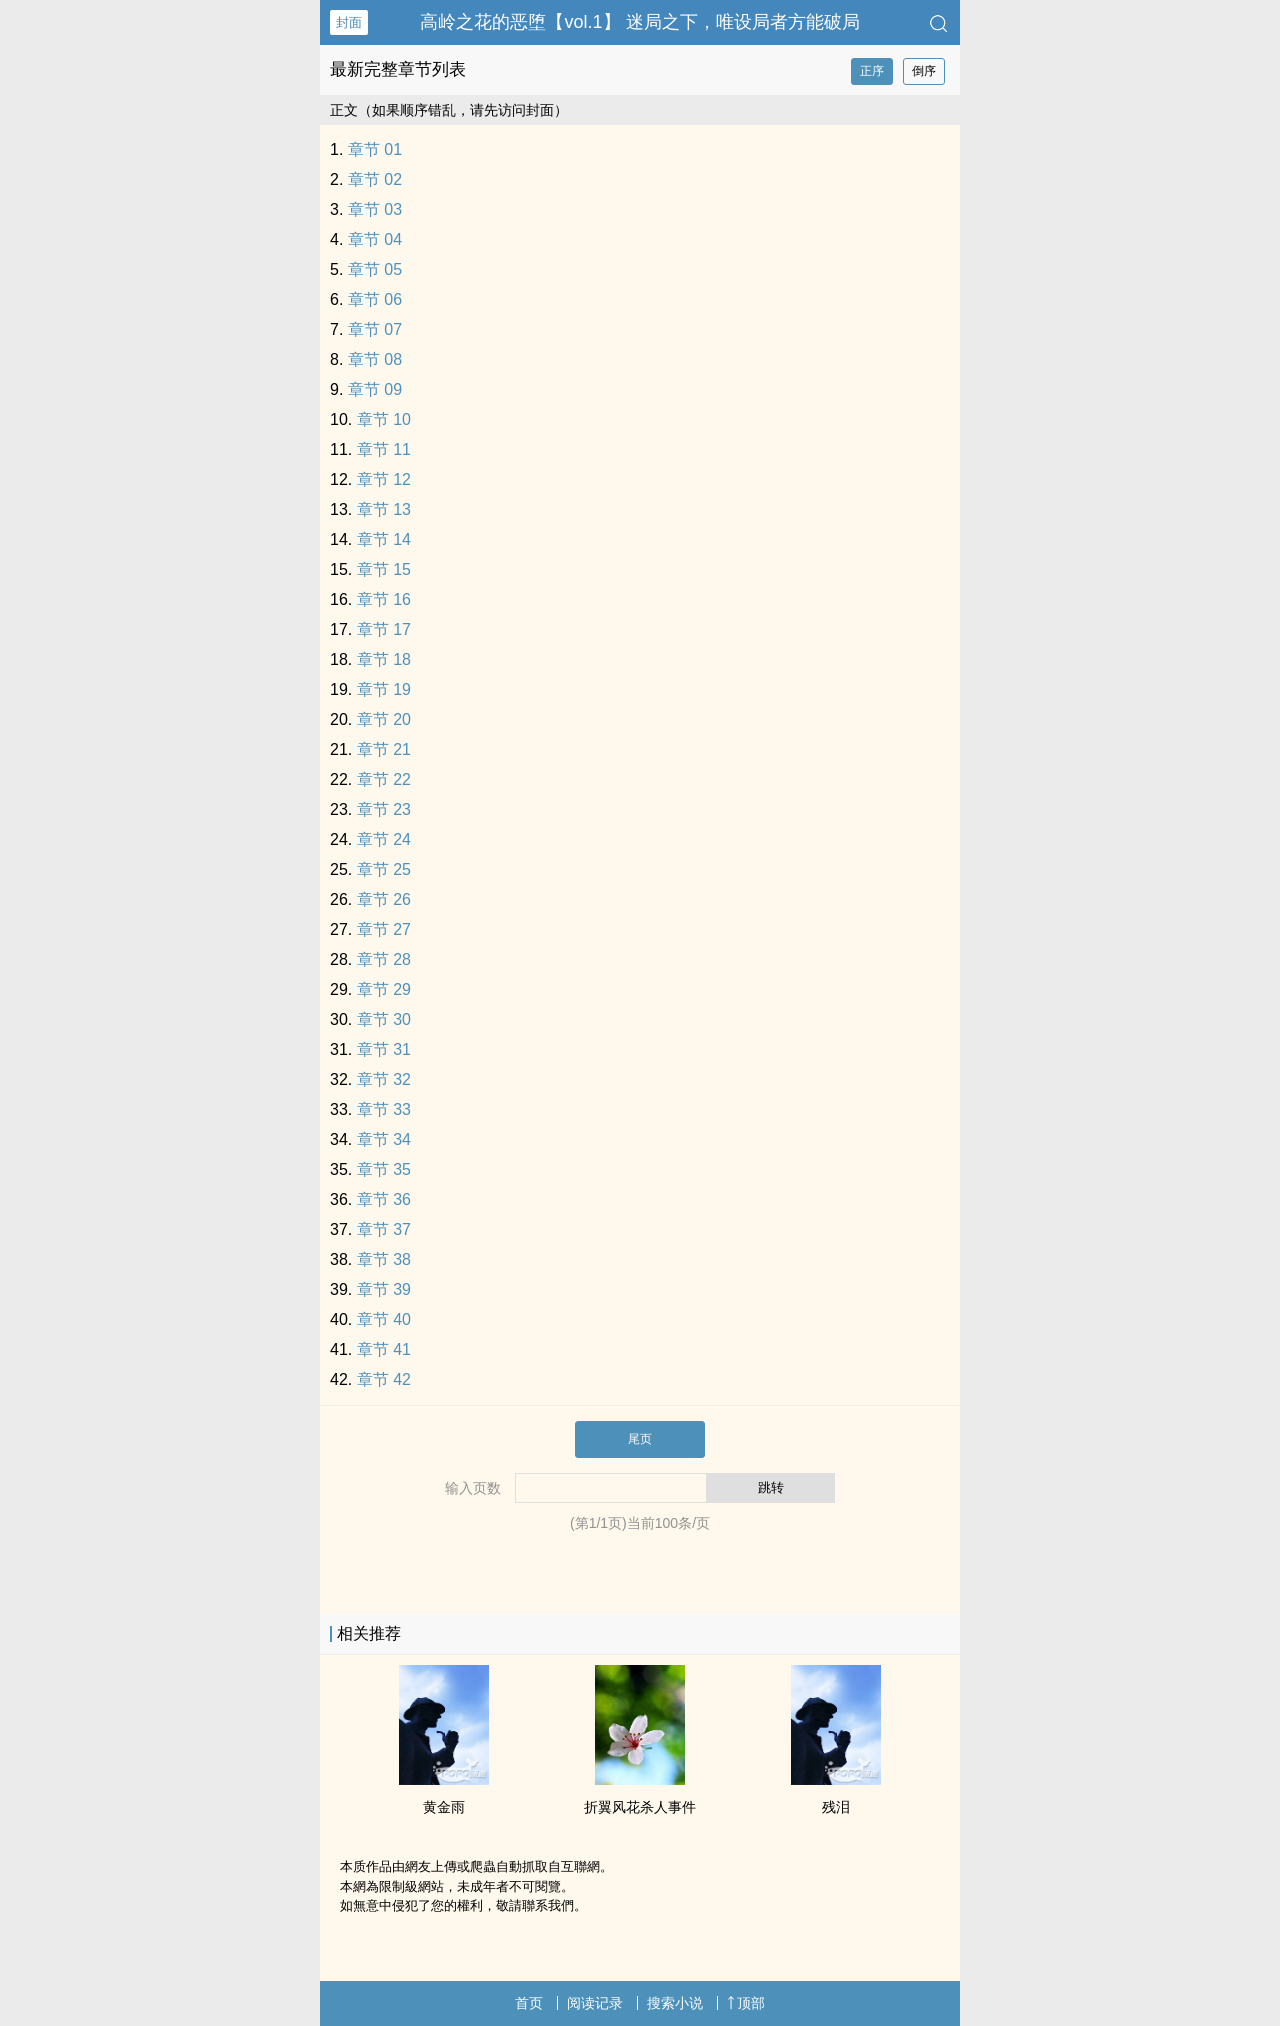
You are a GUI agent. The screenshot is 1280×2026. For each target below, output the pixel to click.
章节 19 (384, 689)
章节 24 (384, 839)
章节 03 (375, 209)
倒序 (924, 71)
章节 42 (384, 1379)
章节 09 (375, 389)
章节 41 (384, 1349)
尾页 (640, 1439)
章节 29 (384, 989)
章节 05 (375, 269)
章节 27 (384, 929)
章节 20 (384, 719)
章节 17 (384, 629)
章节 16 (384, 599)
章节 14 (384, 539)
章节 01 (375, 149)
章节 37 (384, 1229)
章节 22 (384, 779)
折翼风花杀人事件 (640, 1807)
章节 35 (384, 1169)
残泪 (836, 1807)
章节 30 (384, 1019)
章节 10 (384, 419)
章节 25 (384, 869)
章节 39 (384, 1289)
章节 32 (384, 1079)
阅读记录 (595, 2003)
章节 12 (384, 479)
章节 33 (384, 1109)
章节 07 (375, 329)
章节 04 (375, 239)
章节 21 (384, 749)
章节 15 (384, 569)
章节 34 (384, 1139)
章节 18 (384, 659)
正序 (872, 71)
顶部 (746, 2003)
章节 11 (384, 449)
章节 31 (384, 1049)
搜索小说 (675, 2003)
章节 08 (375, 359)
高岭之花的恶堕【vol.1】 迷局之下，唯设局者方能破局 (639, 22)
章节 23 (384, 809)
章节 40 (384, 1319)
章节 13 (384, 509)
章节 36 (384, 1199)
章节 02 (375, 179)
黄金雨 (444, 1807)
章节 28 (384, 959)
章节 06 (375, 299)
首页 (529, 2003)
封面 (349, 22)
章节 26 (384, 899)
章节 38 (384, 1259)
